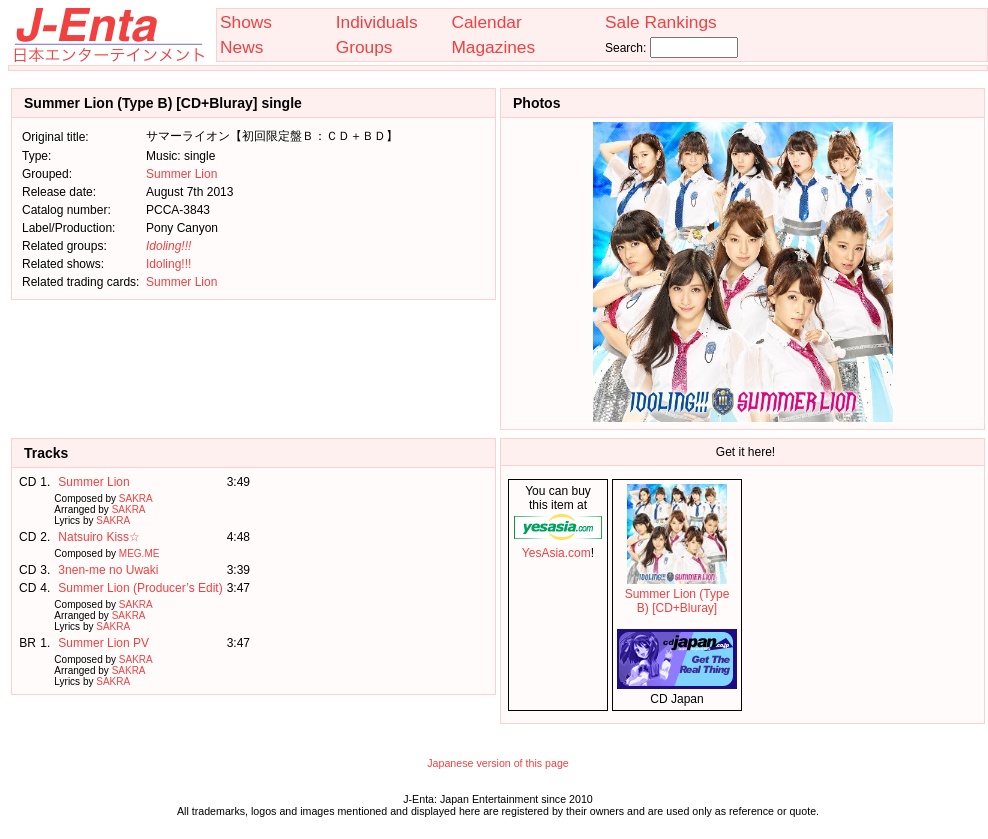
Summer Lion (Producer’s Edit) (140, 588)
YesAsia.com (558, 546)
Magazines (493, 47)
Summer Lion (181, 174)
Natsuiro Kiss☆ (99, 537)
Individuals (377, 22)
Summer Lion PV (103, 643)
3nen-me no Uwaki (108, 570)
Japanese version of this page (498, 763)
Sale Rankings (661, 22)
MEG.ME (139, 553)
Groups (364, 47)
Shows (246, 22)
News (241, 47)
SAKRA (136, 498)
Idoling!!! (168, 264)
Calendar (486, 22)
